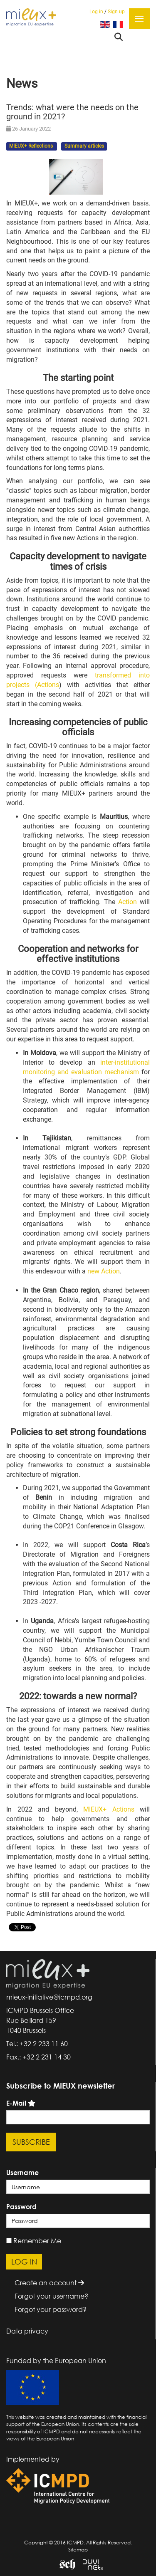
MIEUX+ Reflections (31, 146)
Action (127, 902)
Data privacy (27, 2331)
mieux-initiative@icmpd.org (49, 1997)
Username (22, 2172)
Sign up (116, 12)
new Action (103, 1271)
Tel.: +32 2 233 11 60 (37, 2044)
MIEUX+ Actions (108, 1809)
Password (21, 2207)
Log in (96, 12)
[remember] (9, 2240)
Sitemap (78, 2549)
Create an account (49, 2283)
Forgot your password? (51, 2309)
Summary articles (84, 146)
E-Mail (16, 2103)
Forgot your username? (51, 2296)
